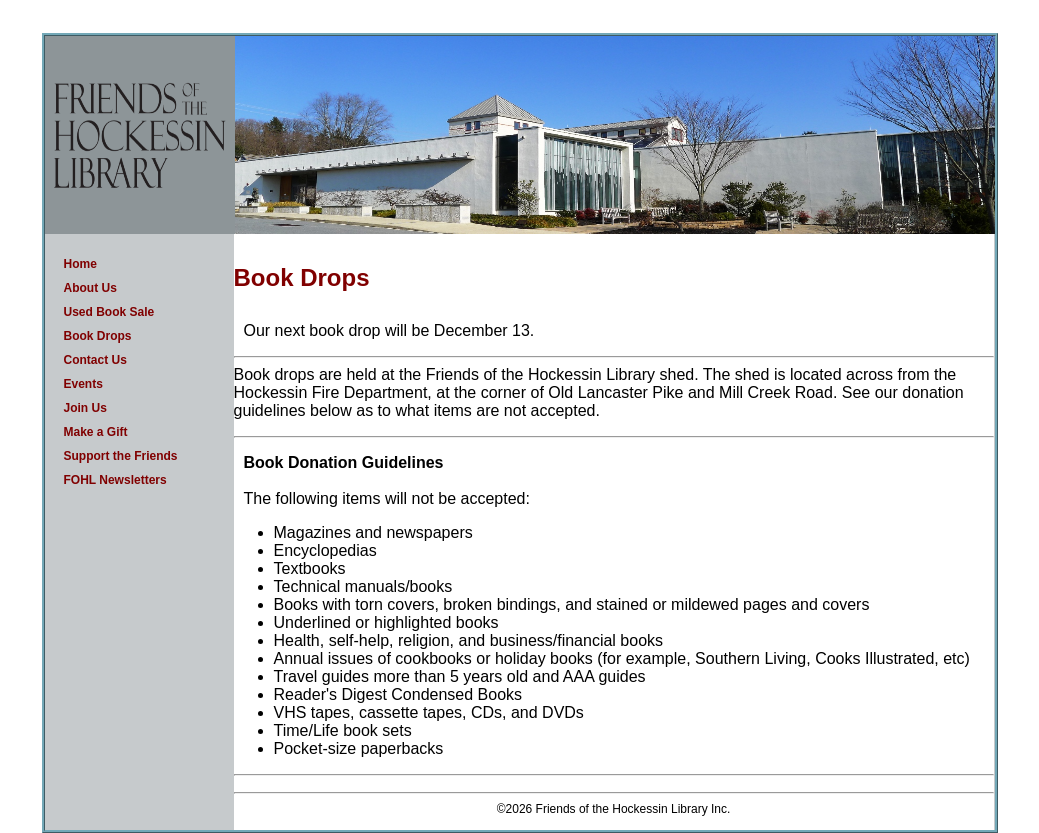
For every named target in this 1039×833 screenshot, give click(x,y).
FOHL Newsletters (115, 480)
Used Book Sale (109, 312)
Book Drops (98, 336)
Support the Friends (121, 456)
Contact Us (95, 360)
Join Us (85, 408)
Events (83, 384)
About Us (90, 288)
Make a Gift (96, 432)
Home (80, 264)
